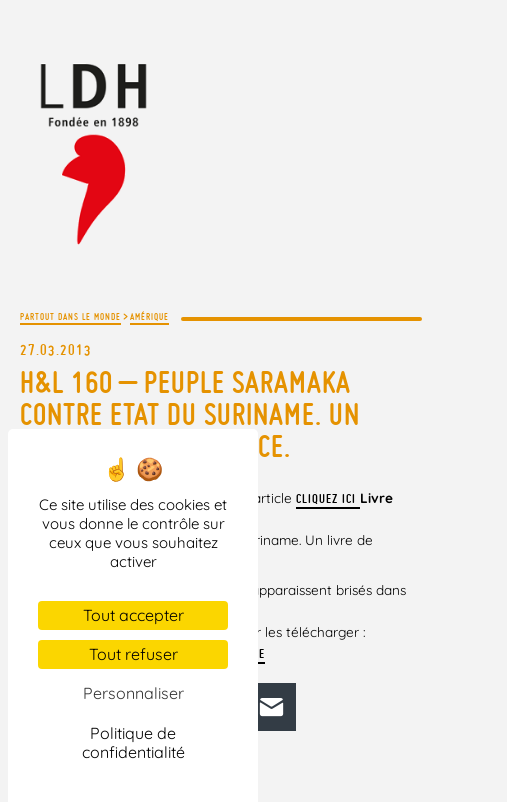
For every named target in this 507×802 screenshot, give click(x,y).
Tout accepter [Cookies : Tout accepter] (133, 615)
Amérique (149, 316)
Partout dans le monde (70, 316)
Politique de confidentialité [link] (133, 742)
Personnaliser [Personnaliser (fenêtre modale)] (133, 693)
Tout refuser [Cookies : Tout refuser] (133, 654)
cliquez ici (328, 498)
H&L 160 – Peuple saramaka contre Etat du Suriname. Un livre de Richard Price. (190, 414)
